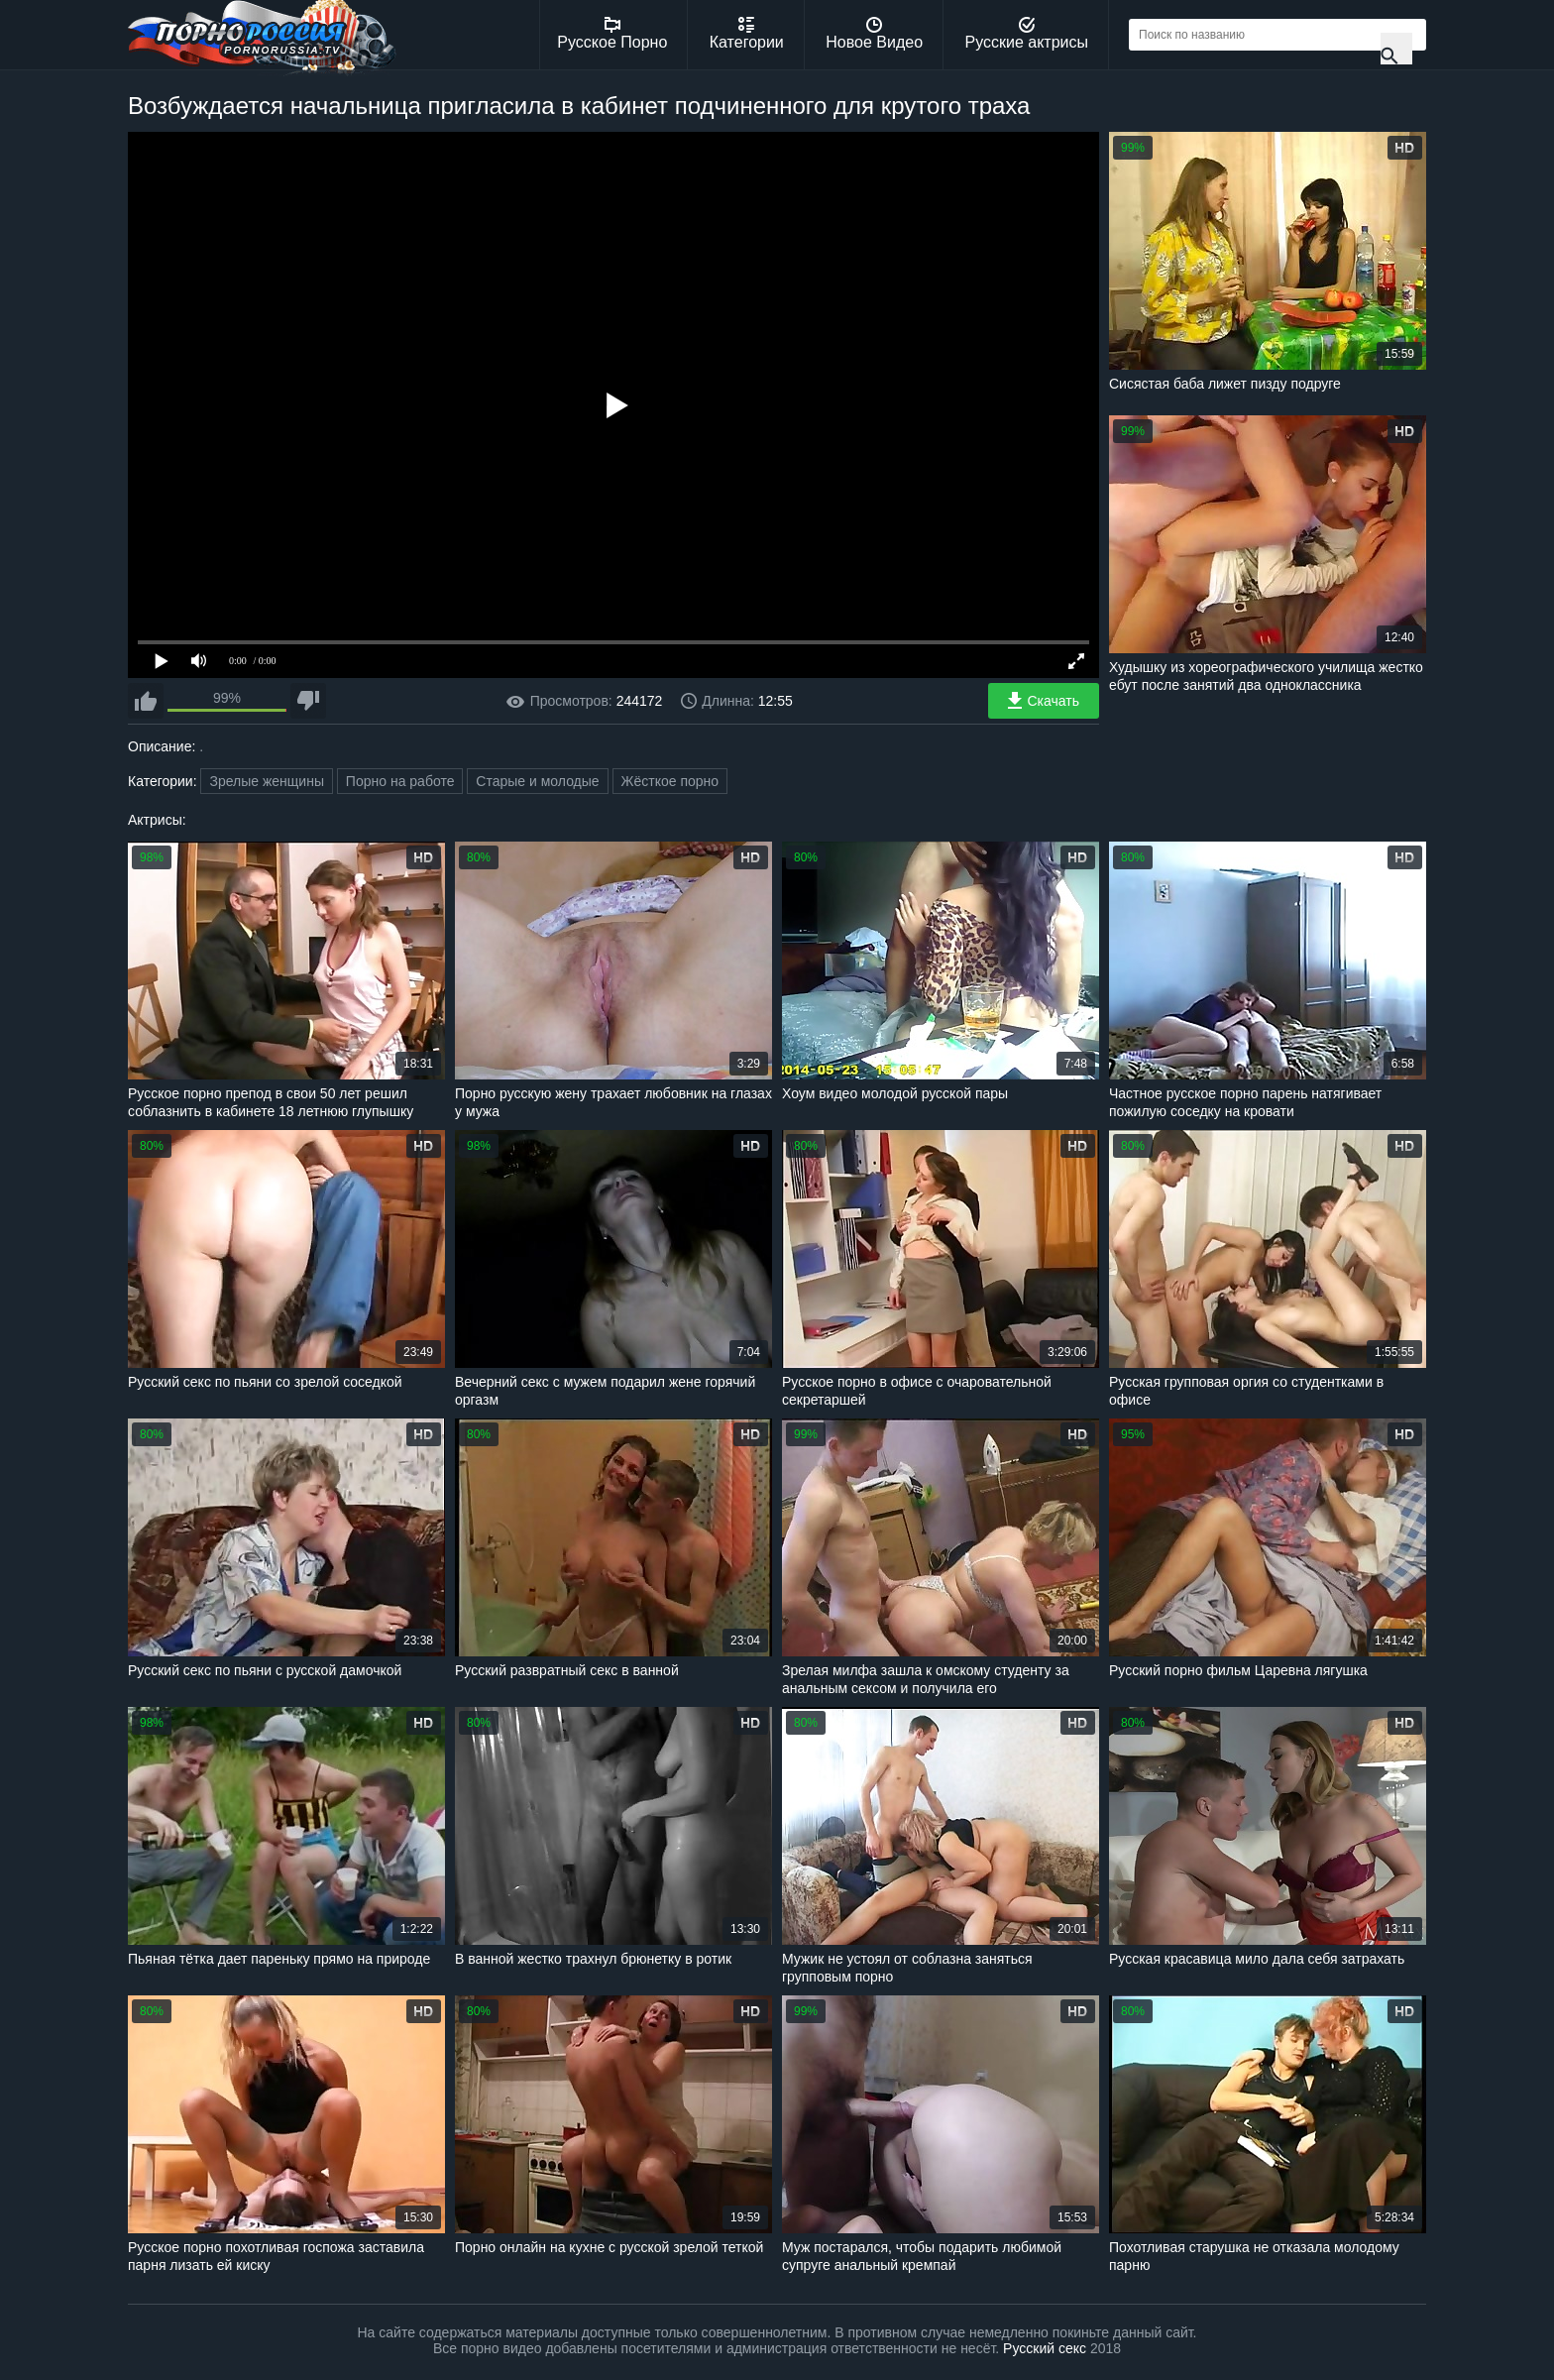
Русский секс (1044, 2348)
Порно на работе (400, 781)
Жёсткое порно (670, 781)
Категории (747, 34)
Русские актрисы (1026, 34)
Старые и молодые (537, 781)
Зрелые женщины (266, 781)
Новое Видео (874, 34)
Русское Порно (612, 34)
